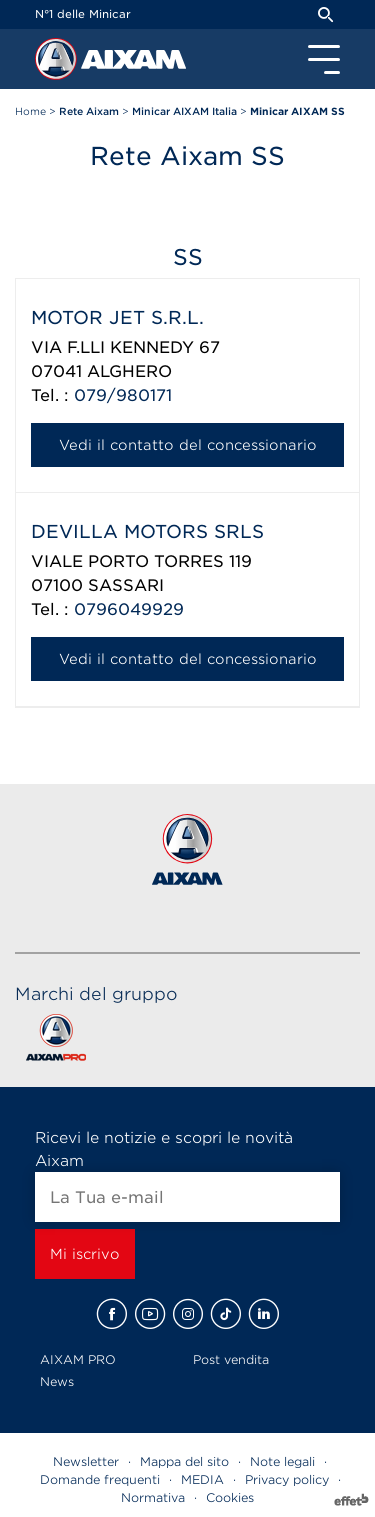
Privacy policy (287, 1479)
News (57, 1381)
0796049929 (129, 609)
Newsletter (86, 1461)
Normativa (153, 1497)
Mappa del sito (184, 1461)
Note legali (282, 1461)
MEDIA (202, 1479)
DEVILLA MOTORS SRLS (147, 531)
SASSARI (126, 585)
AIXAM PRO (78, 1359)
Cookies (230, 1497)
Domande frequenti (100, 1479)
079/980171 (123, 395)
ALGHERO (129, 371)
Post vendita (231, 1359)
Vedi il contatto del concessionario (188, 445)
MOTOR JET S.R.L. (117, 317)
